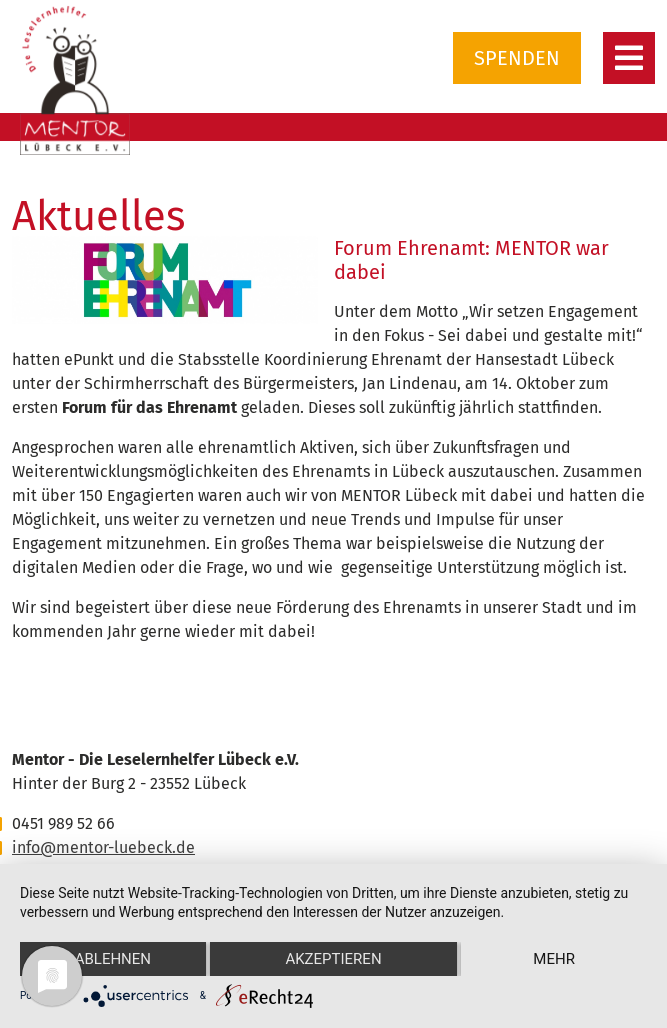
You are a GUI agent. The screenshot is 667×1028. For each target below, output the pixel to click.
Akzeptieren (333, 959)
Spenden (517, 58)
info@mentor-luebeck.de (103, 847)
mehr (554, 959)
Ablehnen (113, 959)
